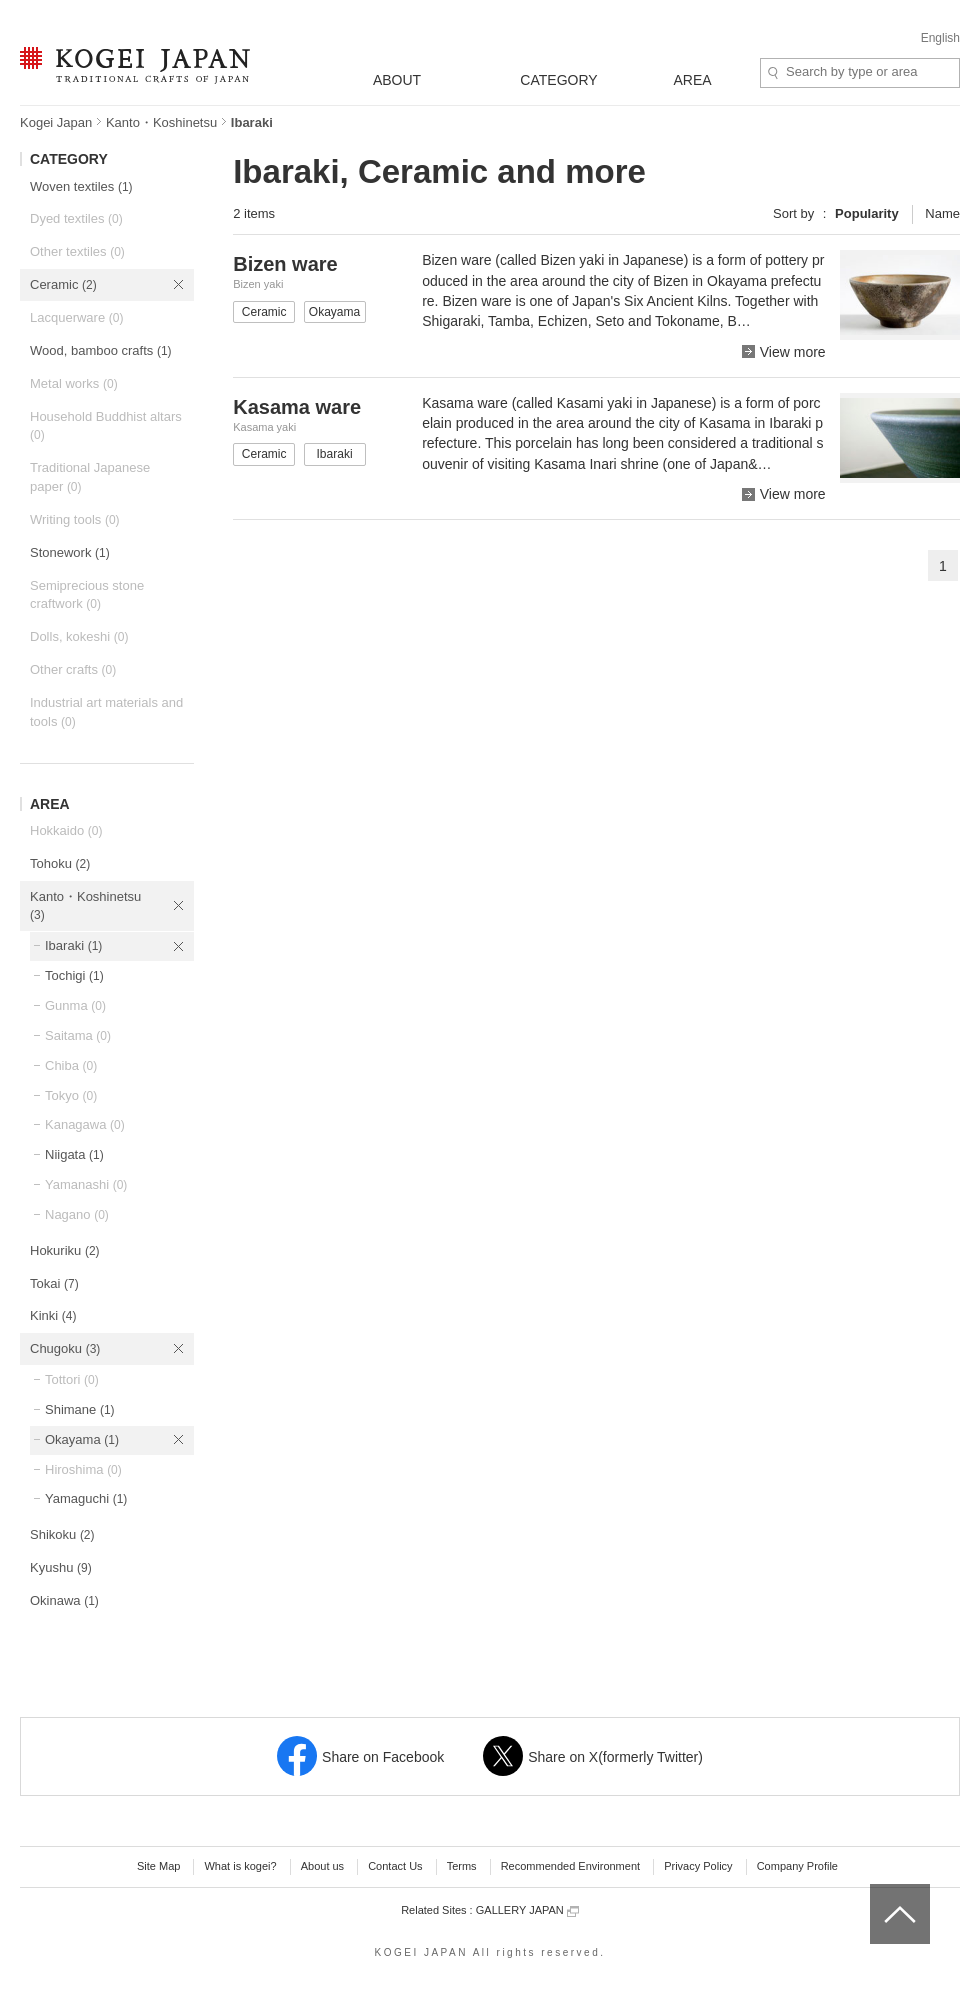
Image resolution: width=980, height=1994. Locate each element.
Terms (462, 1866)
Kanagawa (85, 1124)
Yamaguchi (86, 1498)
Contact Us (395, 1866)
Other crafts (73, 669)
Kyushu (61, 1567)
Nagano (77, 1214)
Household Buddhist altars (106, 426)
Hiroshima (83, 1469)
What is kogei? (240, 1866)
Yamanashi (86, 1184)
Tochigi (74, 975)
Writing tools (75, 519)
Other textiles (77, 251)
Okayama (82, 1439)
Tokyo (71, 1095)
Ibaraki (73, 945)
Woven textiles (81, 186)
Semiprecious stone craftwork (87, 595)
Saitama (78, 1035)
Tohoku (60, 863)
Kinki (53, 1315)
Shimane (80, 1409)
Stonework (70, 552)
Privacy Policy (698, 1866)
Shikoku (62, 1534)
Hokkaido (66, 830)
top (877, 1891)
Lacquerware (76, 317)
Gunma (75, 1005)
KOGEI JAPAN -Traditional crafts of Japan (134, 67)
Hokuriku (65, 1250)
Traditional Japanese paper (90, 477)
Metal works (74, 383)
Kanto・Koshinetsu (161, 122)
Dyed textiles (76, 218)
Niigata (74, 1154)
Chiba (71, 1065)
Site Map (158, 1866)
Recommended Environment (570, 1866)
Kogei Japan (56, 122)
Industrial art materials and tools (106, 712)
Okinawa (64, 1600)
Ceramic (63, 284)
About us (322, 1866)
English (940, 38)
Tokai (54, 1283)
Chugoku (65, 1348)
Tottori (72, 1379)
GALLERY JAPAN (527, 1910)
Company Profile (797, 1866)
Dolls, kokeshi (79, 636)
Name (942, 213)
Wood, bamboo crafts (101, 350)
